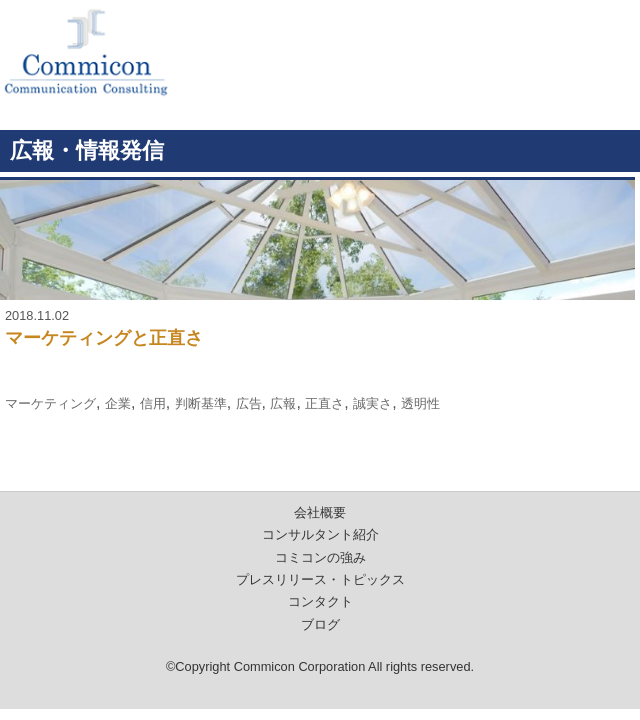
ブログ (320, 624)
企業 (118, 403)
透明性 (420, 403)
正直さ (324, 403)
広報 (283, 403)
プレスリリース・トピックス (320, 579)
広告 (249, 403)
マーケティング (50, 403)
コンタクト (320, 601)
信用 (153, 403)
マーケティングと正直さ (104, 338)
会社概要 (320, 512)
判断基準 (201, 403)
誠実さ (372, 403)
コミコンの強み (320, 557)
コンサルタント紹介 (320, 534)
